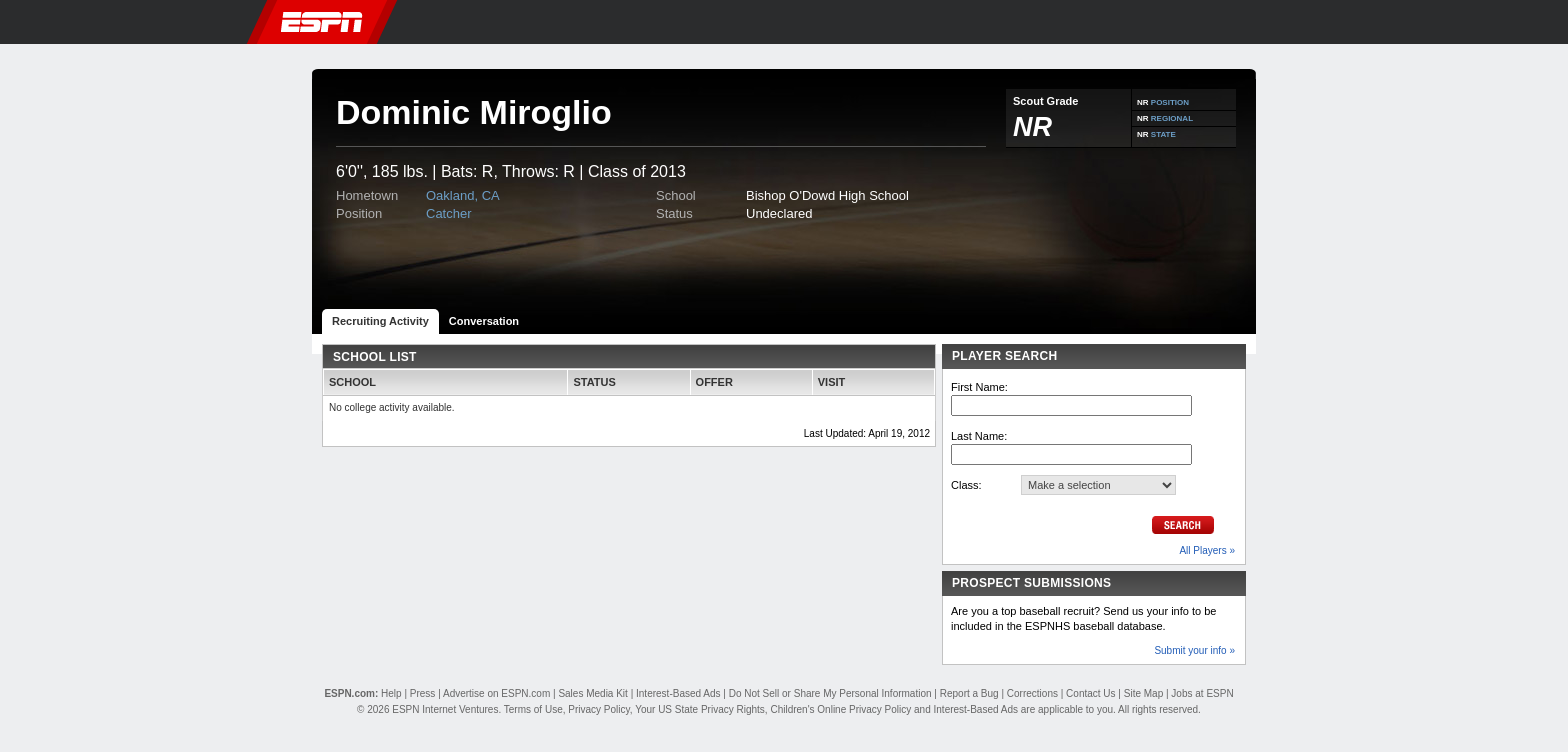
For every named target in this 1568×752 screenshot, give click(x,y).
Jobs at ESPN (1202, 693)
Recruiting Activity (380, 321)
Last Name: (979, 436)
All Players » (1207, 550)
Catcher (449, 213)
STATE (1163, 134)
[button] (1279, 22)
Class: (966, 485)
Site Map (1143, 693)
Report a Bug (969, 693)
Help (391, 693)
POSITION (1170, 102)
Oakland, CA (463, 195)
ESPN (322, 22)
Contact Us (1090, 693)
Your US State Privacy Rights (700, 709)
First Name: (979, 387)
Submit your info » (1194, 650)
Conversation (484, 321)
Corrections (1032, 693)
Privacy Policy (599, 709)
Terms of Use (533, 709)
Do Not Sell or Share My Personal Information (830, 693)
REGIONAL (1172, 118)
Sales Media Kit (592, 693)
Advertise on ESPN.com (496, 693)
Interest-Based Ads (678, 693)
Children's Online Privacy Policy (840, 709)
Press (423, 693)
